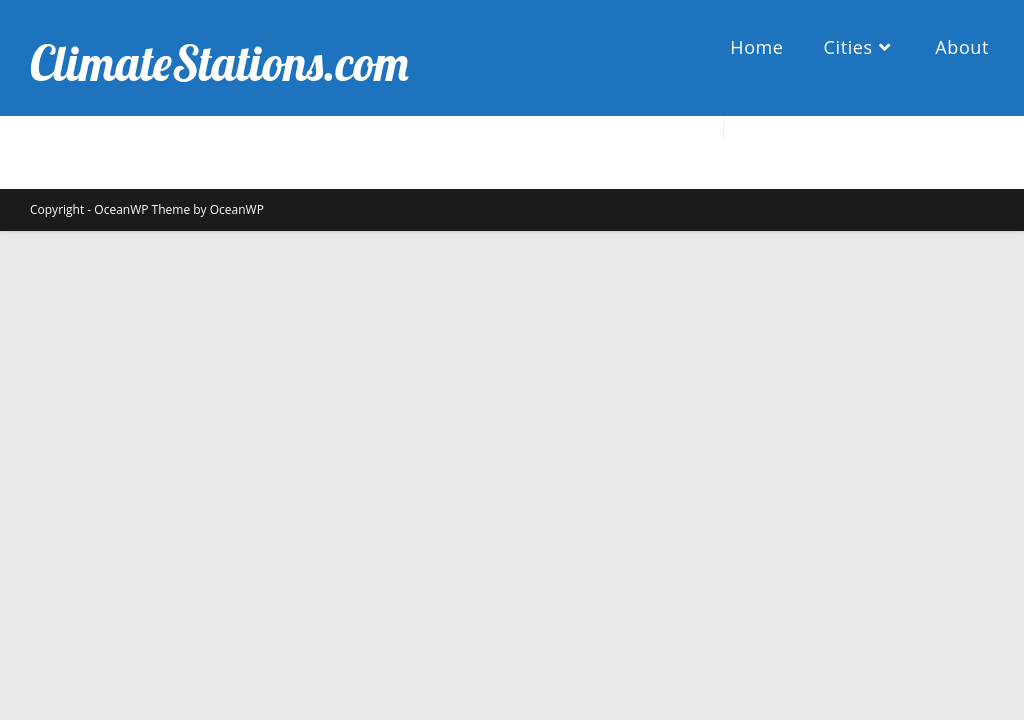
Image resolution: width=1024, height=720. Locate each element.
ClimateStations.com (219, 63)
